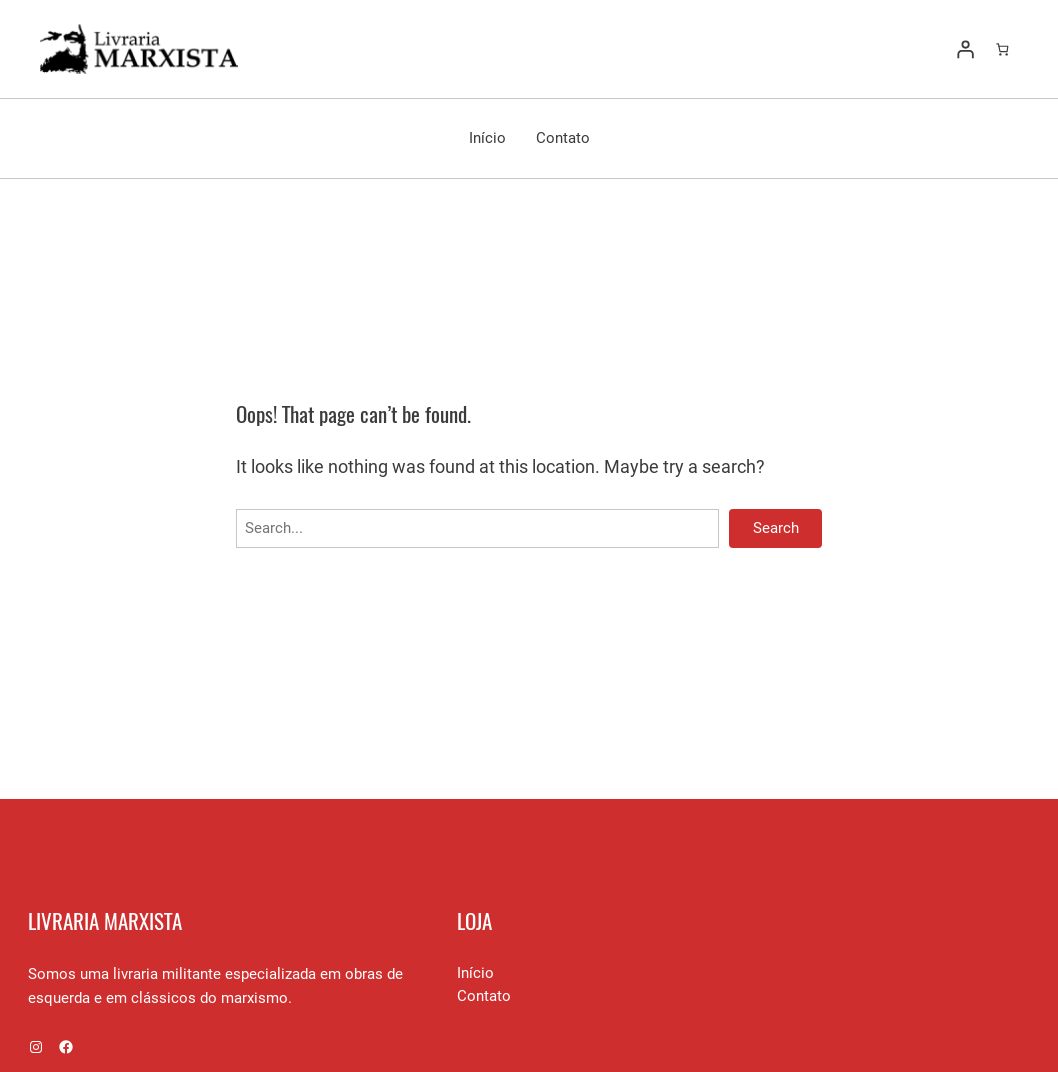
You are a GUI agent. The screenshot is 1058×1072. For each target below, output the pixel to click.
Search (776, 528)
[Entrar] (965, 49)
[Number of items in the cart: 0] (1002, 49)
